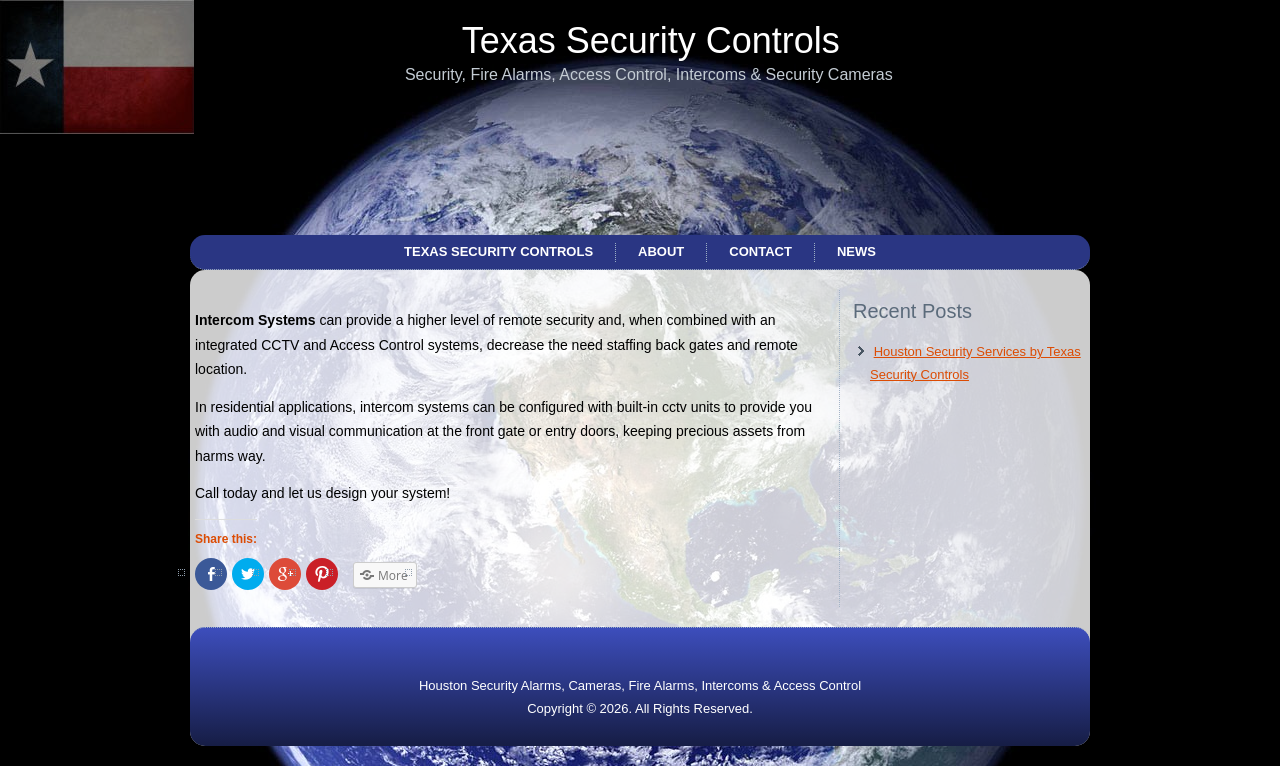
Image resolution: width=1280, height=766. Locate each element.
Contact (760, 251)
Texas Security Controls (651, 40)
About (661, 251)
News (856, 251)
